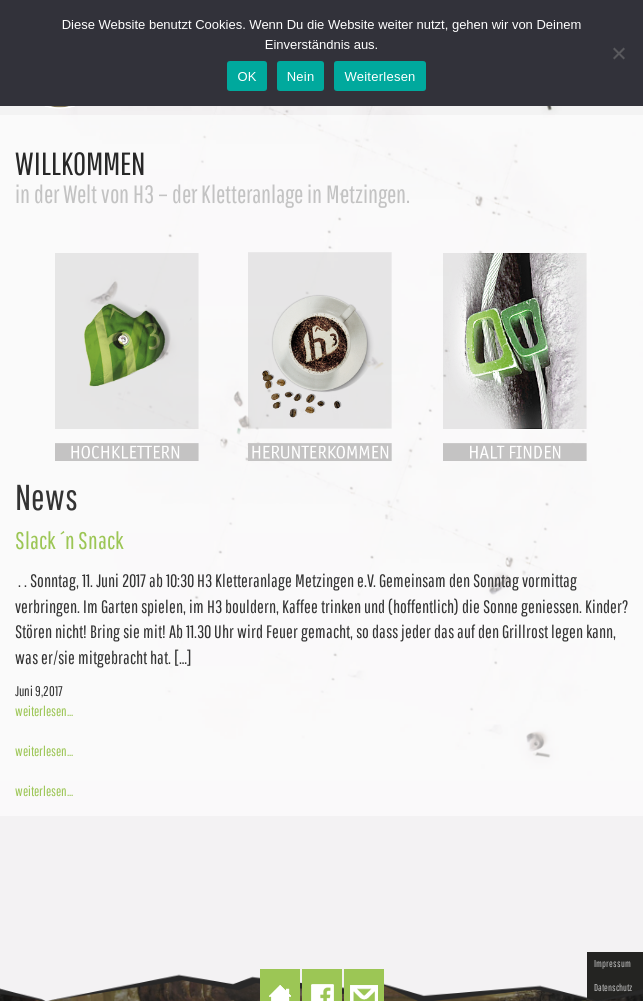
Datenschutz (613, 987)
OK (246, 76)
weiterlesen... (44, 711)
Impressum (612, 963)
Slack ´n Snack (69, 540)
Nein (301, 76)
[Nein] (618, 53)
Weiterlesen (379, 76)
